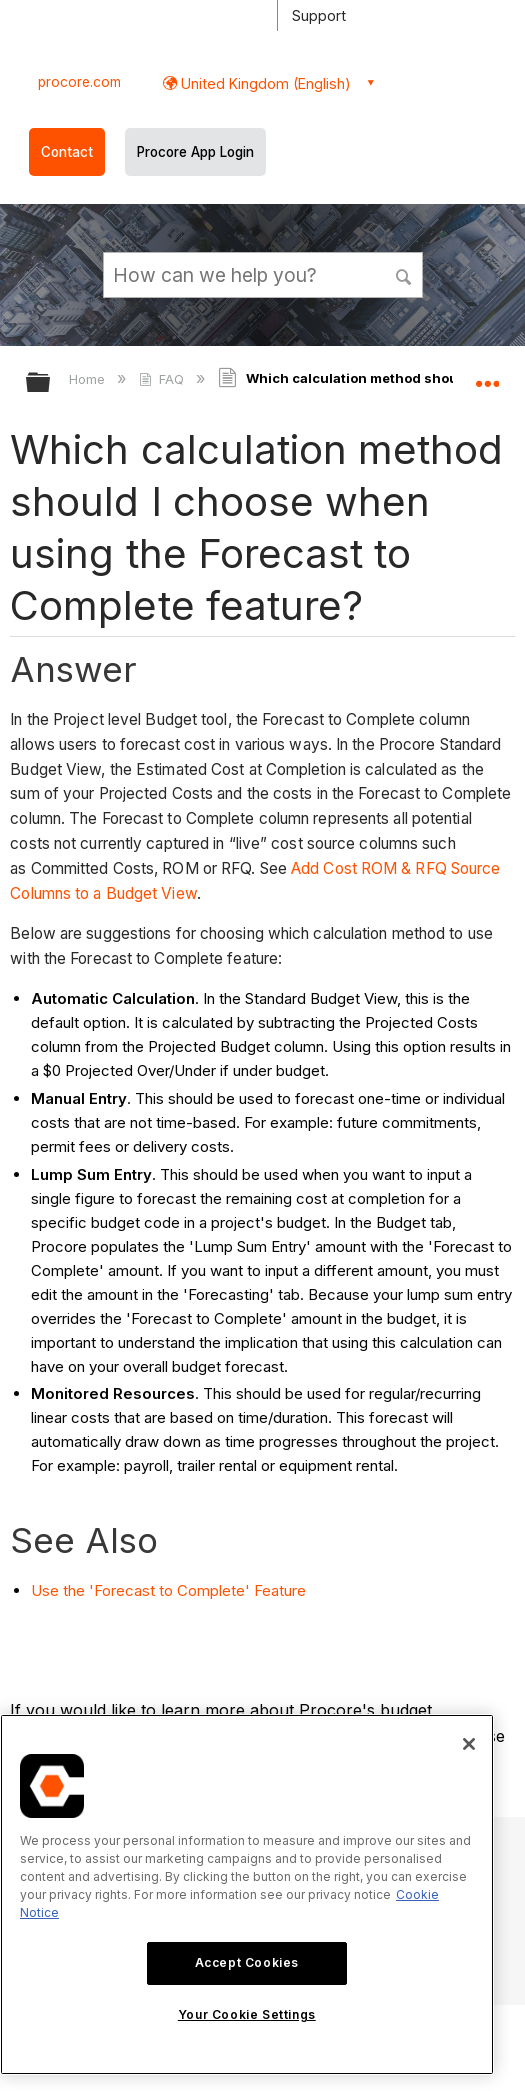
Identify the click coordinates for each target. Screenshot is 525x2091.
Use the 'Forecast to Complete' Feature (168, 1590)
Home (89, 379)
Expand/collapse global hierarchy (51, 383)
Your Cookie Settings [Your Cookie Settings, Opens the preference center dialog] (247, 2014)
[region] (247, 1894)
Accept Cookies (247, 1962)
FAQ (163, 379)
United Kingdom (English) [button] (264, 83)
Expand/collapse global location (487, 376)
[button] (404, 274)
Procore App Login (195, 152)
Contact (67, 152)
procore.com (79, 82)
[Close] (469, 1744)
